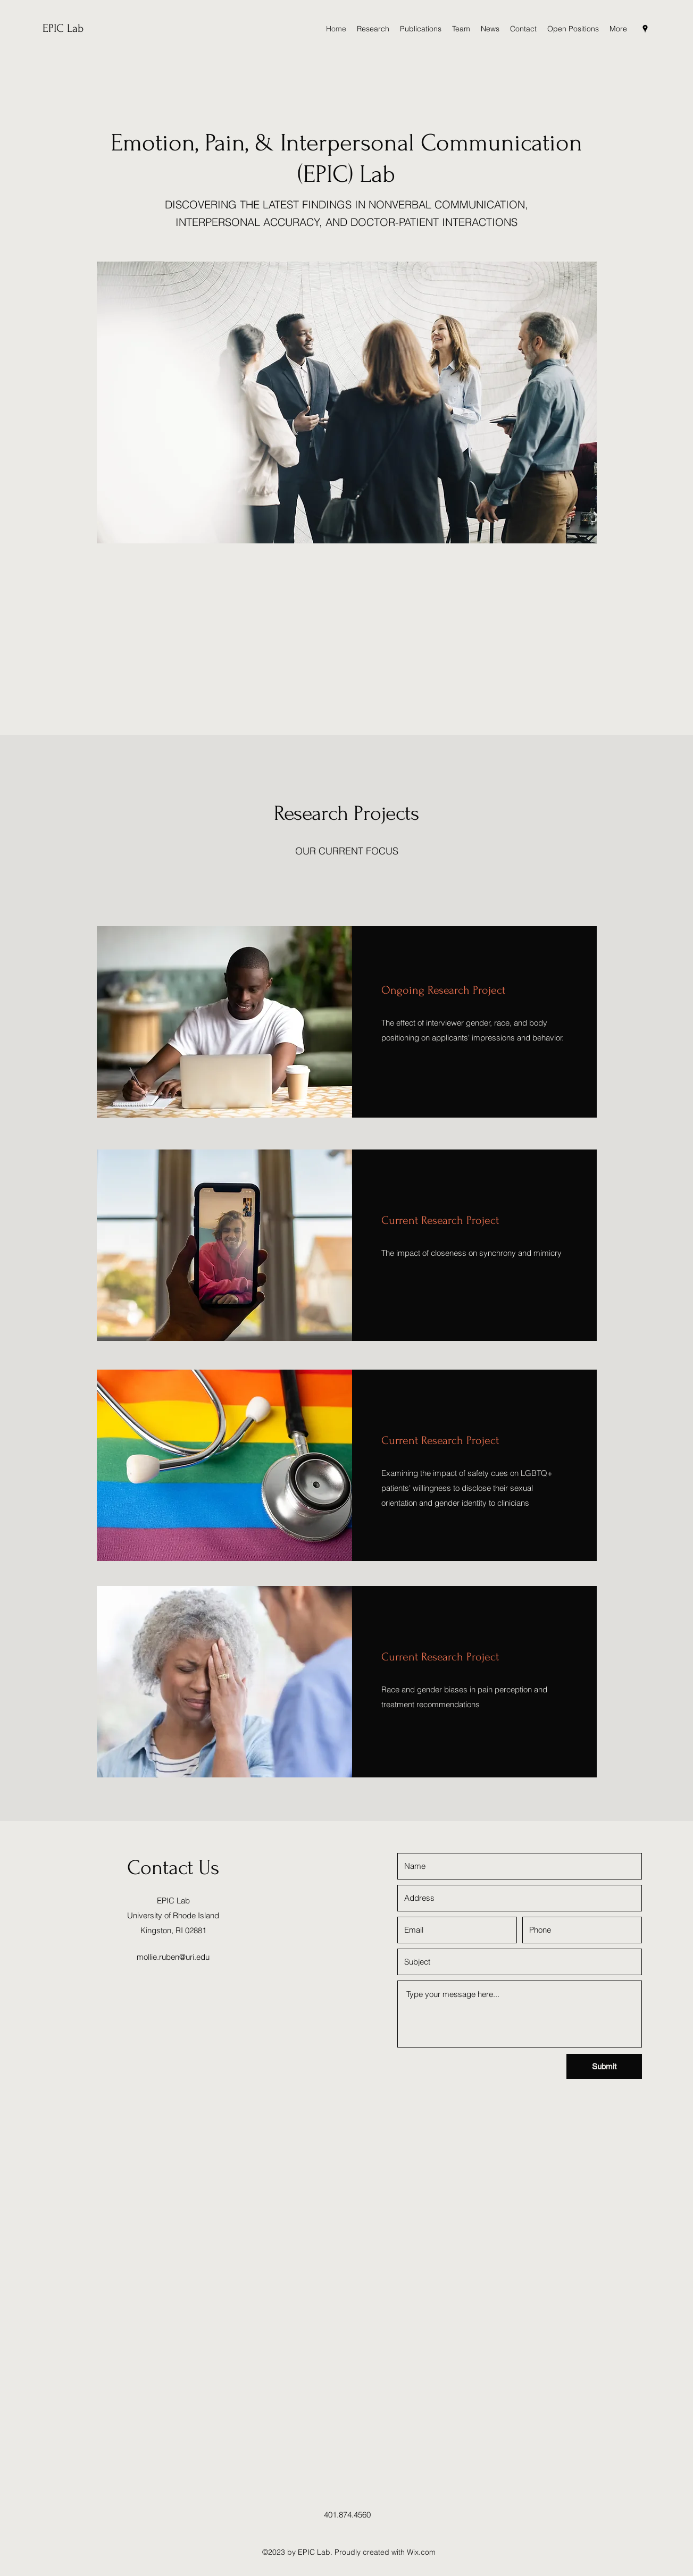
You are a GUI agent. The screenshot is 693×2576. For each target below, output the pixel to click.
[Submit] (604, 2066)
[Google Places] (645, 28)
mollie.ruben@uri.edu (173, 1957)
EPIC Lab (63, 28)
